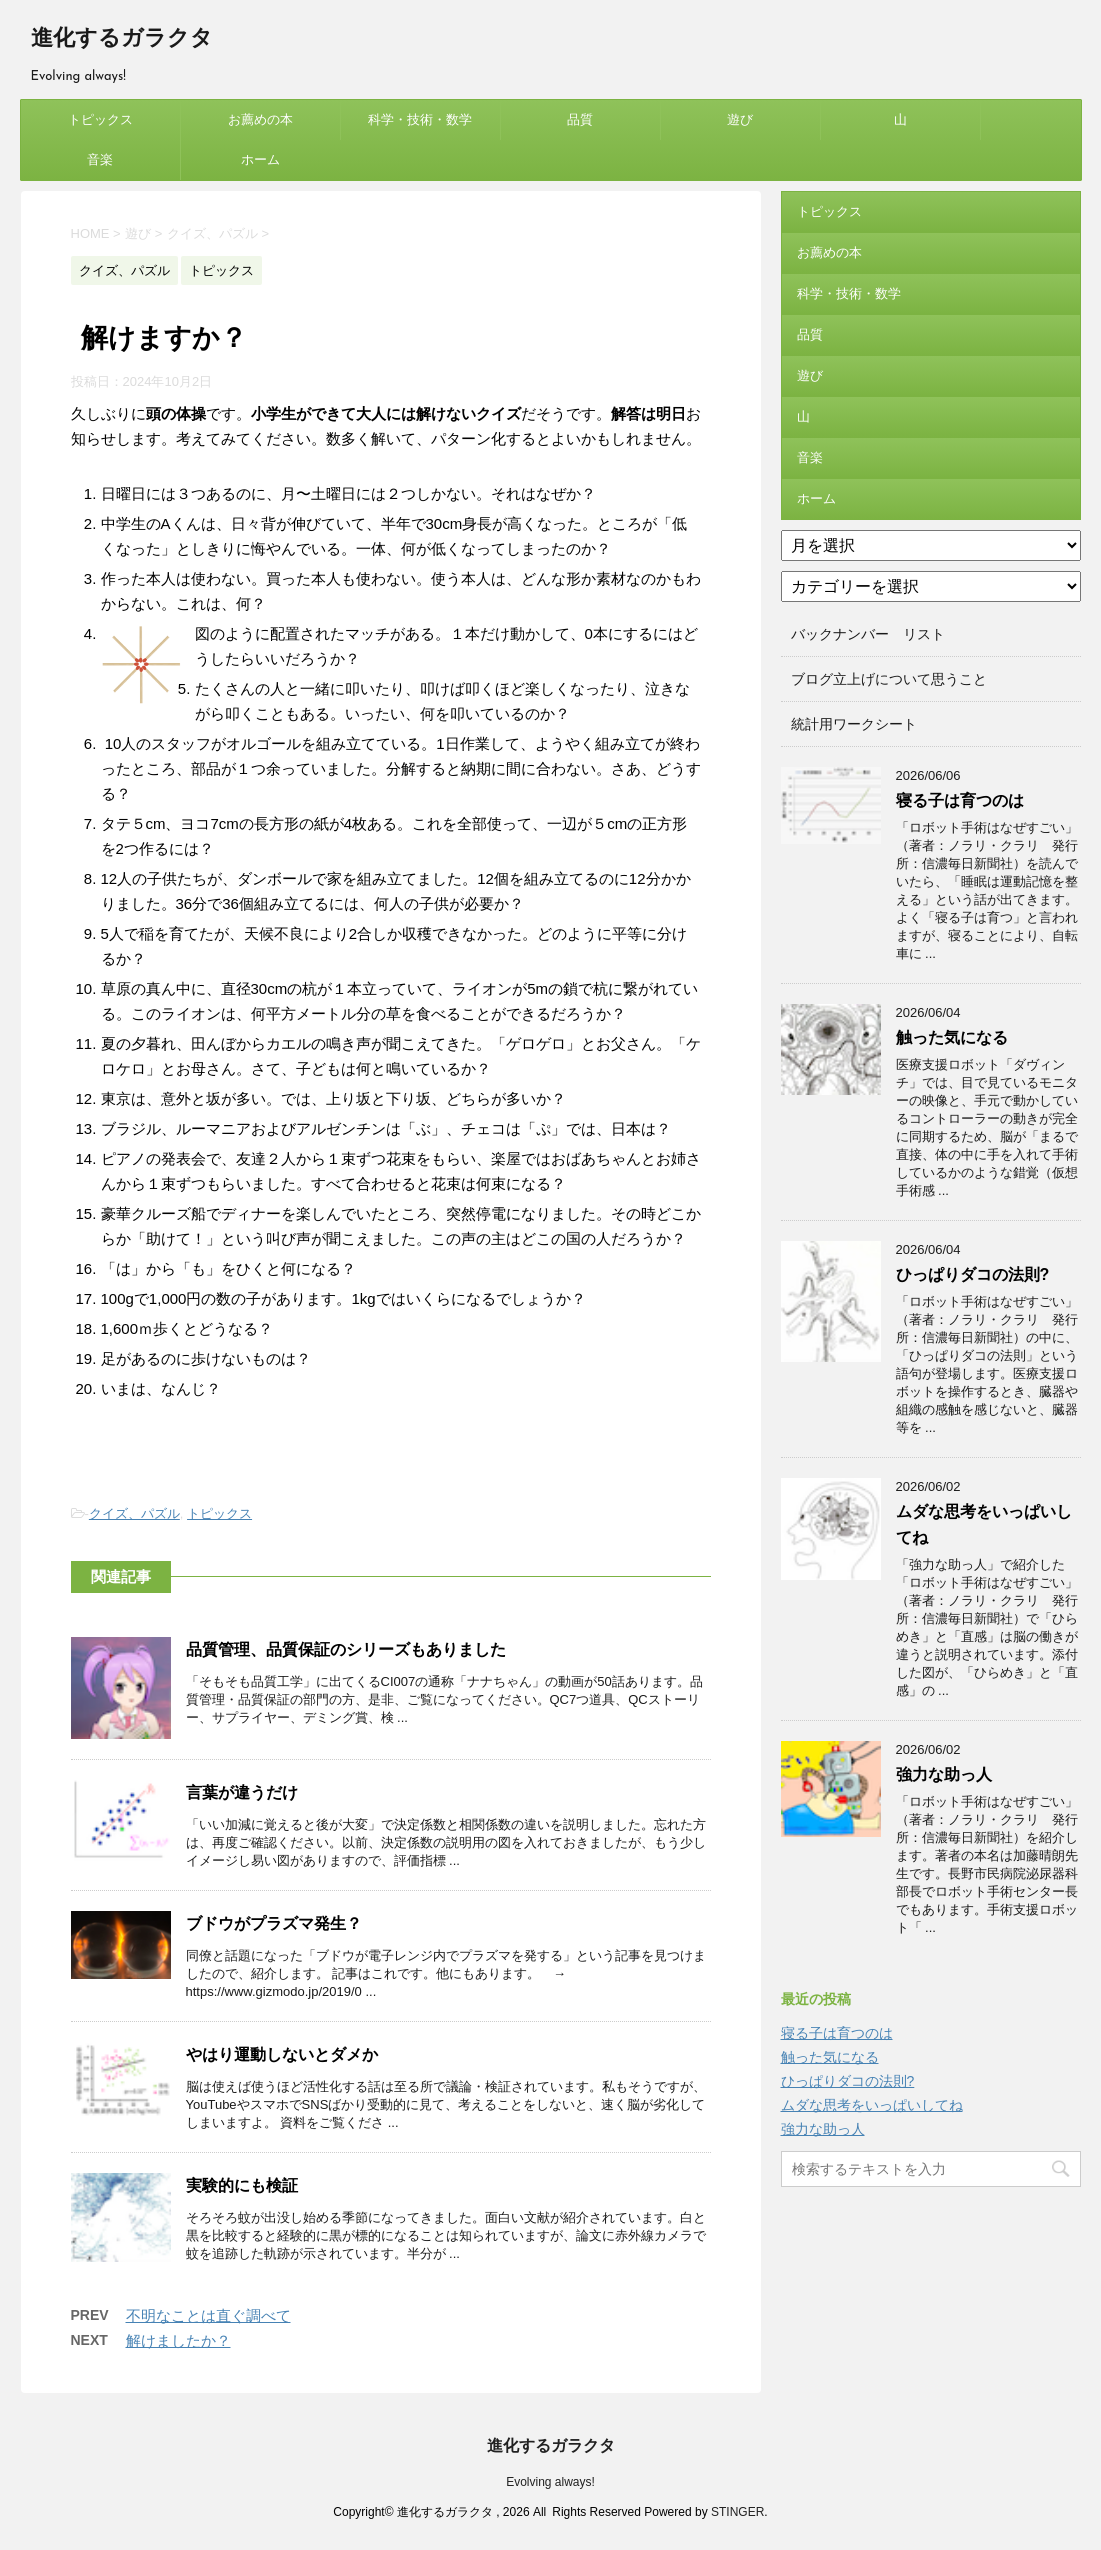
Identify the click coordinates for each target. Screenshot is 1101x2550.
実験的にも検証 (242, 2185)
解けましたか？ (178, 2340)
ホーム (260, 159)
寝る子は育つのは (960, 800)
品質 (580, 119)
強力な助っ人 (944, 1774)
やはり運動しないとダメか (282, 2054)
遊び (740, 119)
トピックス (100, 119)
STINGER (737, 2512)
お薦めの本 (260, 119)
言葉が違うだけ (242, 1792)
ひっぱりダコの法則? (973, 1274)
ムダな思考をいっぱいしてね (872, 2105)
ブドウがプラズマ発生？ (274, 1923)
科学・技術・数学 (420, 119)
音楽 (100, 159)
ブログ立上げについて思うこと (889, 679)
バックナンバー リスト (868, 634)
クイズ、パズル (134, 1513)
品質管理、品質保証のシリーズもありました (346, 1649)
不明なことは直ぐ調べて (208, 2315)
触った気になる (952, 1037)
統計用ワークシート (854, 724)
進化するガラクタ (122, 39)
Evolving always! (550, 2482)
